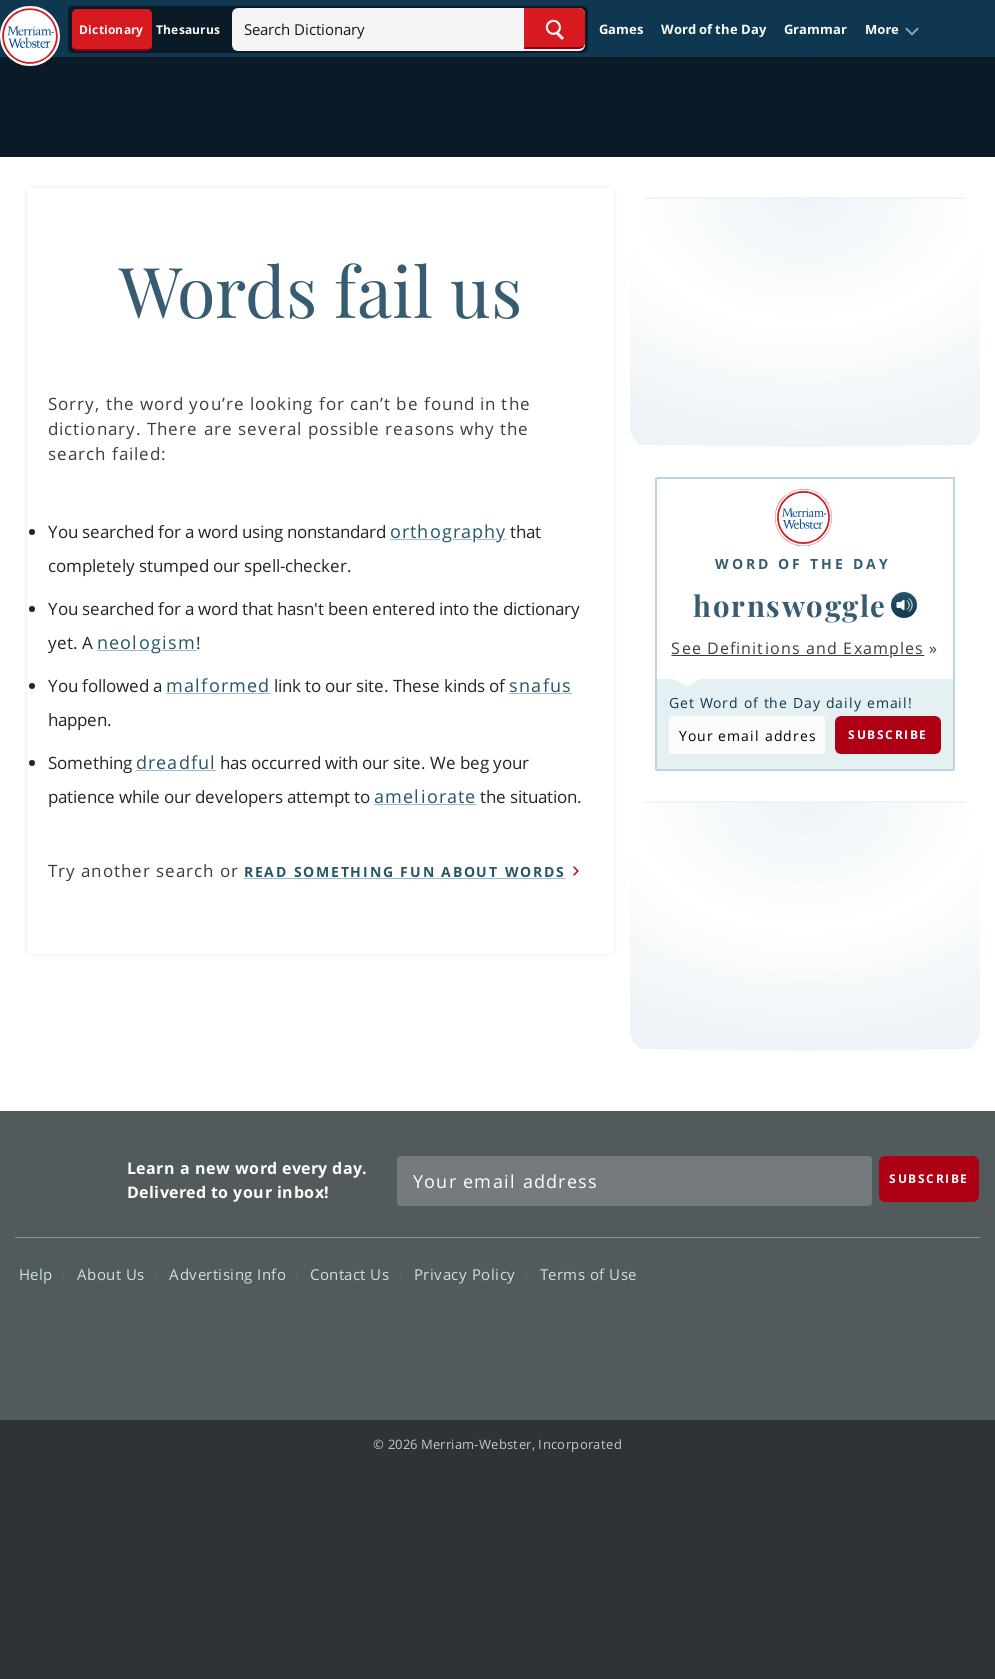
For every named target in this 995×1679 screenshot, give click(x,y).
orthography (448, 531)
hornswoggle (790, 604)
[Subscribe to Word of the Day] (747, 735)
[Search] (408, 28)
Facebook (725, 1332)
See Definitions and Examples (797, 648)
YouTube (869, 1332)
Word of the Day (713, 29)
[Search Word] (554, 28)
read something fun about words (405, 871)
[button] (892, 30)
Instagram (941, 1332)
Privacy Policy (470, 1274)
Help (41, 1274)
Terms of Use (588, 1274)
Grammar (815, 29)
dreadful (176, 762)
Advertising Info (233, 1274)
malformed (218, 685)
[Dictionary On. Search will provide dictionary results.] (151, 29)
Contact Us (355, 1274)
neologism (146, 642)
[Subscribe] (929, 1178)
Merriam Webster (68, 1176)
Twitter (797, 1332)
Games (621, 29)
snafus (540, 685)
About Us (116, 1274)
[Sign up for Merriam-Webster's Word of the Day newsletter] (634, 1181)
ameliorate (425, 796)
